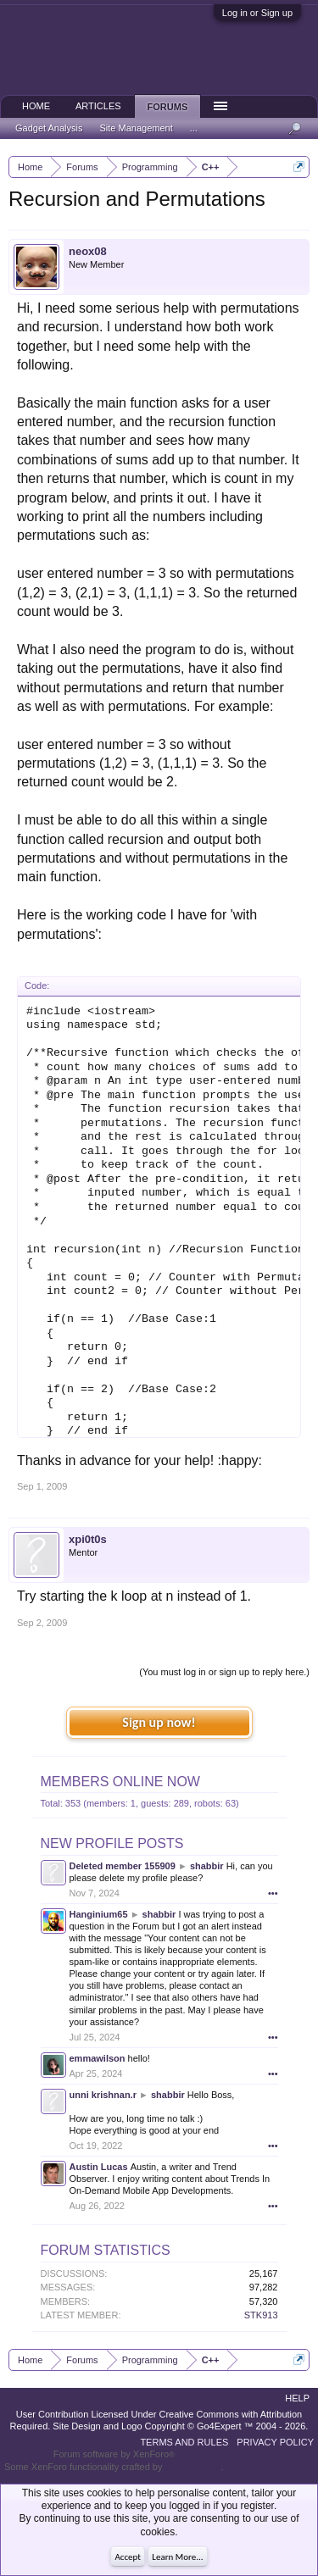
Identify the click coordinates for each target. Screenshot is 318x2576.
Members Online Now (120, 1781)
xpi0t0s (88, 1539)
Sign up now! (158, 1722)
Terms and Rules (184, 2442)
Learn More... (177, 2556)
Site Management (136, 128)
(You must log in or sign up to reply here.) (224, 1672)
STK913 (261, 2315)
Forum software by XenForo (114, 2454)
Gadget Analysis (49, 128)
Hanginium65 (99, 1914)
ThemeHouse (192, 2467)
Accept (127, 2556)
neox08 (88, 251)
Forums (168, 107)
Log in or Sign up (257, 13)
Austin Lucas (99, 2167)
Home (36, 106)
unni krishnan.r (103, 2095)
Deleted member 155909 (123, 1866)
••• (273, 1893)
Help (297, 2398)
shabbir (207, 1866)
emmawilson (98, 2058)
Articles (98, 106)
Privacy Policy (275, 2442)
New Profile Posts (112, 1843)
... (194, 128)
